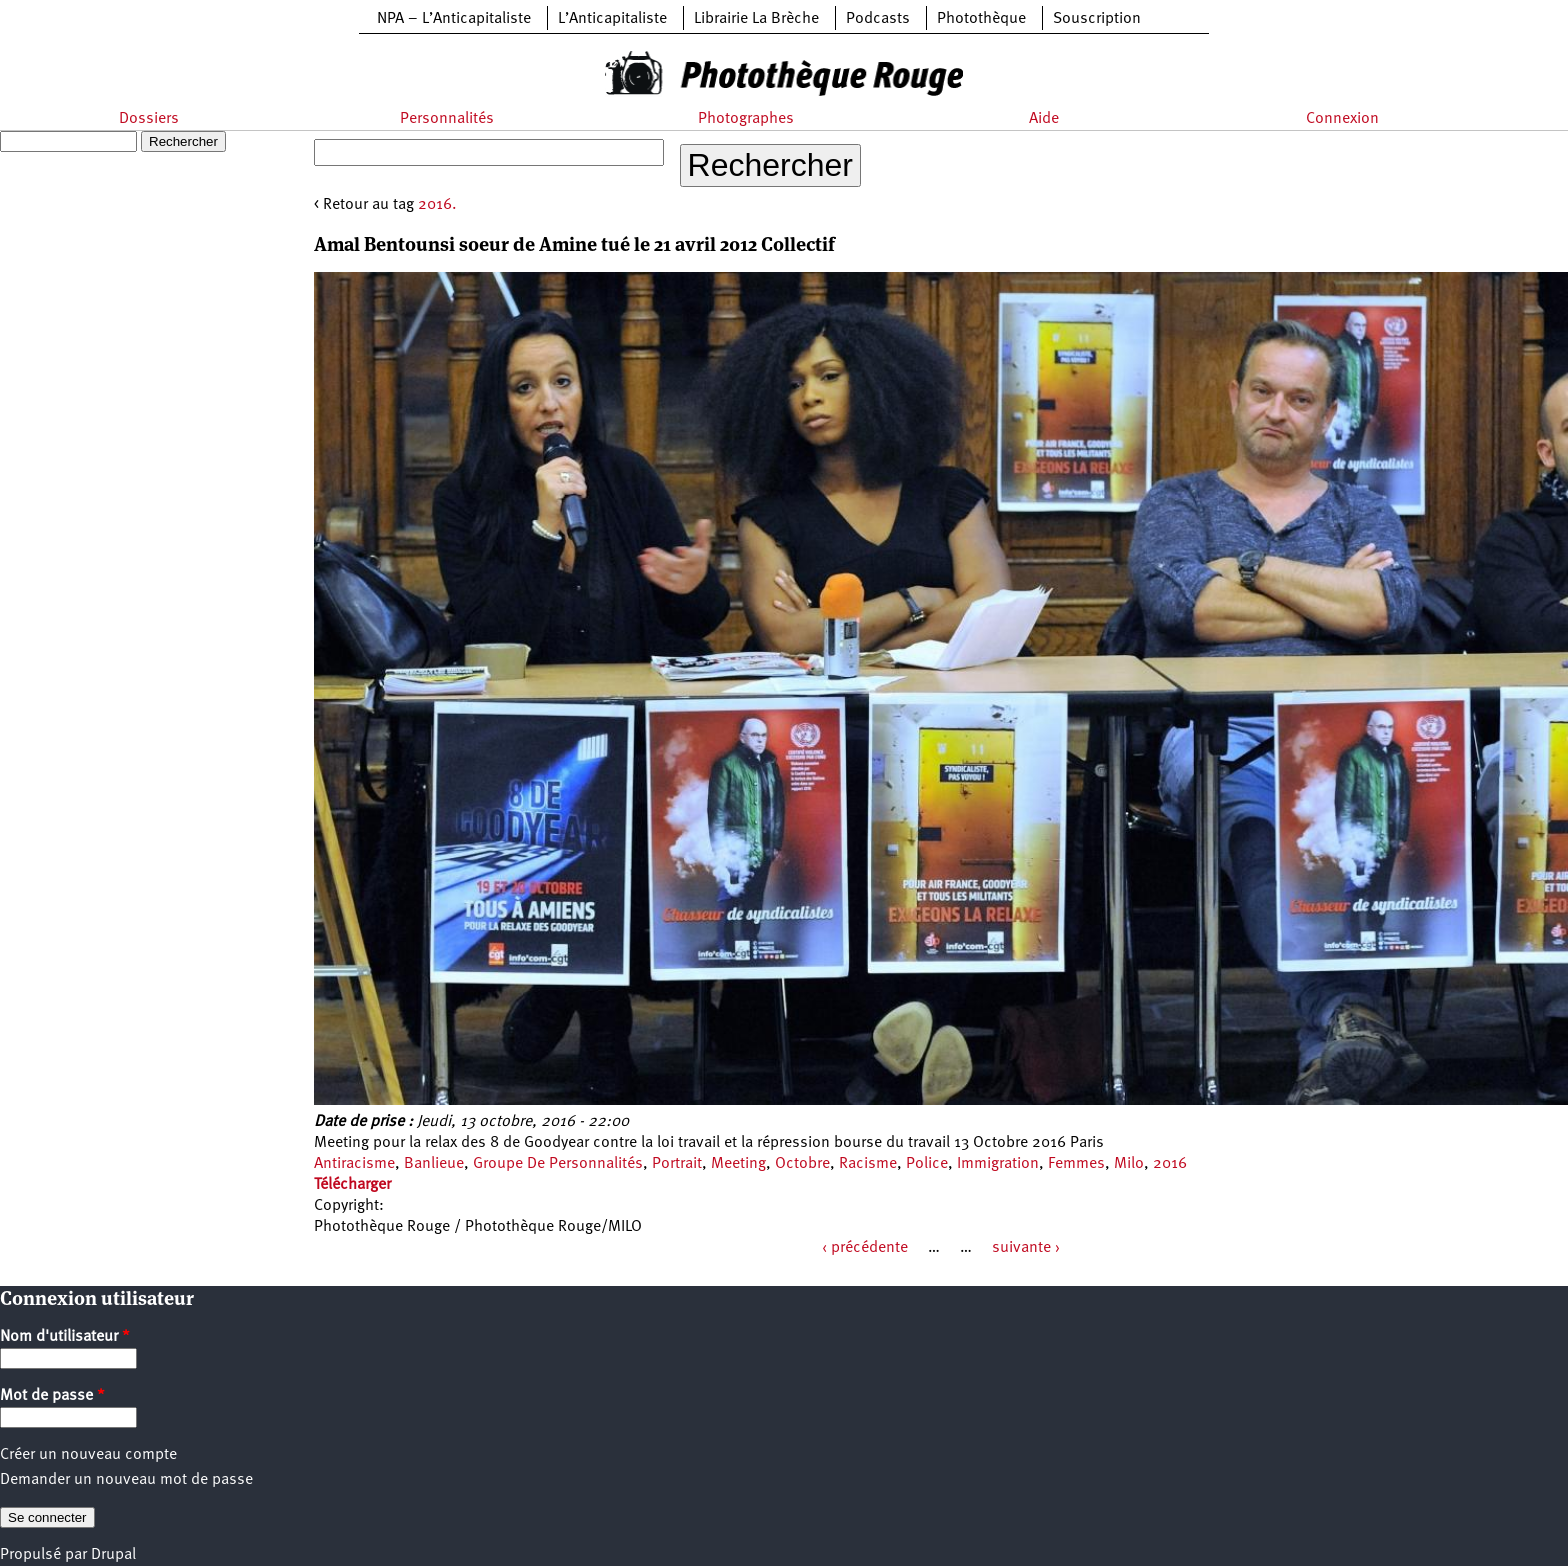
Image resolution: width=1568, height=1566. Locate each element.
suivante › (1026, 1248)
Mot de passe (52, 1396)
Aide (1044, 119)
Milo (1129, 1164)
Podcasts (878, 19)
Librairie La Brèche (756, 19)
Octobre (802, 1164)
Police (927, 1164)
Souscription (1097, 19)
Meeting (738, 1164)
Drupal (113, 1555)
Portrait (677, 1164)
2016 (1170, 1164)
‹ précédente (865, 1248)
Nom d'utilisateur (65, 1337)
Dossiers (149, 119)
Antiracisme (354, 1164)
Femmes (1076, 1164)
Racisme (868, 1164)
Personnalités (447, 119)
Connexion (1342, 119)
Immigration (998, 1164)
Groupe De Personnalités (558, 1164)
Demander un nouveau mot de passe (126, 1480)
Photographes (746, 119)
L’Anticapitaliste (612, 19)
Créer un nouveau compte (88, 1455)
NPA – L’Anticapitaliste (454, 19)
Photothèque (981, 19)
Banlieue (434, 1164)
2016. (437, 205)
